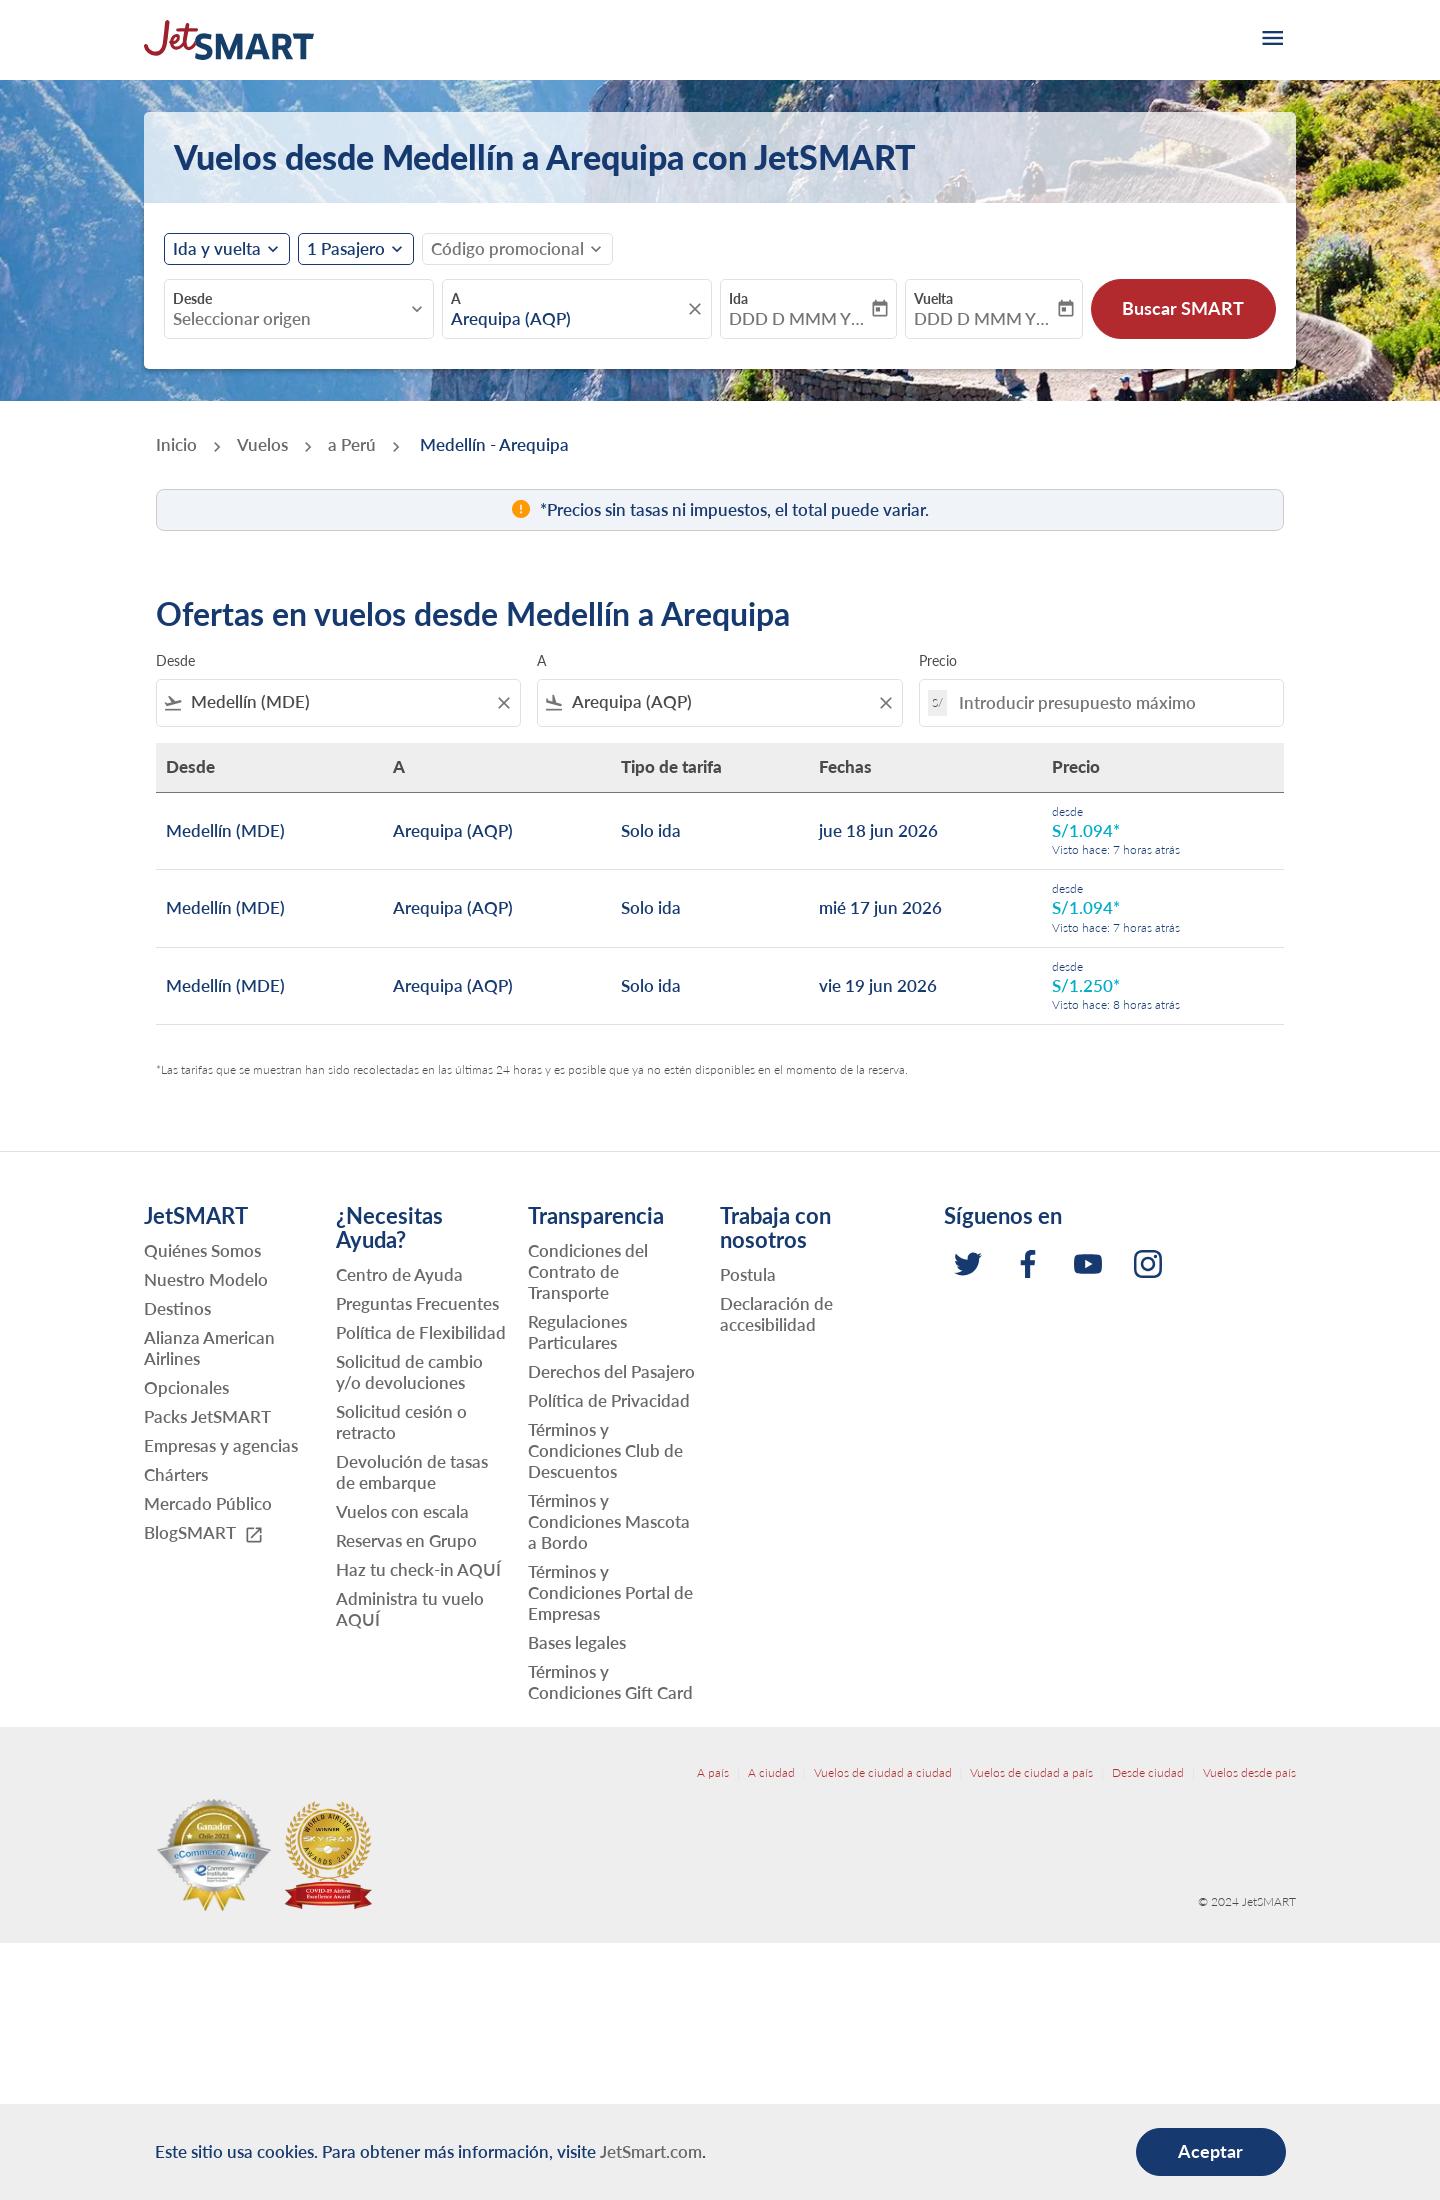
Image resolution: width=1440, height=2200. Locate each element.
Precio (938, 660)
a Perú (352, 444)
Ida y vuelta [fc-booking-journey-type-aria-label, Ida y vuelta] (217, 249)
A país (713, 1772)
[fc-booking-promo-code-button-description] (507, 249)
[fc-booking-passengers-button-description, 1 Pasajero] (346, 249)
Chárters (176, 1474)
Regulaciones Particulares (577, 1332)
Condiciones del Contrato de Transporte (588, 1271)
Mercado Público (208, 1503)
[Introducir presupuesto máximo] (1111, 702)
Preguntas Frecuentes (417, 1303)
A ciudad (771, 1772)
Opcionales (186, 1387)
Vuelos (262, 444)
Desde (192, 298)
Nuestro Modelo (206, 1279)
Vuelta (933, 298)
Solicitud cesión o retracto (401, 1422)
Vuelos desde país (1249, 1772)
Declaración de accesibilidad (776, 1314)
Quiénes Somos (202, 1250)
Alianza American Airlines (209, 1348)
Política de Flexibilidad (421, 1332)
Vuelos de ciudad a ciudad (883, 1772)
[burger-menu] (1271, 40)
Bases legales (577, 1642)
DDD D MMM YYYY (798, 319)
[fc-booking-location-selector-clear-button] (698, 309)
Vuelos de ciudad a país (1031, 1772)
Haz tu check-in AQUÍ (418, 1569)
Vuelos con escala (402, 1511)
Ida (738, 298)
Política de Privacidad (609, 1400)
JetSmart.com (651, 2151)
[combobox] (289, 319)
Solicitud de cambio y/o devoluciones (409, 1372)
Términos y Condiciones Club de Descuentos (605, 1450)
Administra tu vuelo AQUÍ (410, 1609)
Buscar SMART (1183, 308)
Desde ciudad (1148, 1772)
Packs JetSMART (207, 1416)
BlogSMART (204, 1533)
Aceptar (1210, 2151)
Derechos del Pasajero (611, 1371)
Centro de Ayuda (399, 1274)
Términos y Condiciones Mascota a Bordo (609, 1521)
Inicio (176, 444)
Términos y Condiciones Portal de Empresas (610, 1592)
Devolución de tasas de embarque (412, 1472)
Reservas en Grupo (406, 1540)
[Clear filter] (503, 703)
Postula (748, 1274)
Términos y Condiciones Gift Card (610, 1682)
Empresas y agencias (221, 1445)
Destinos (177, 1308)
